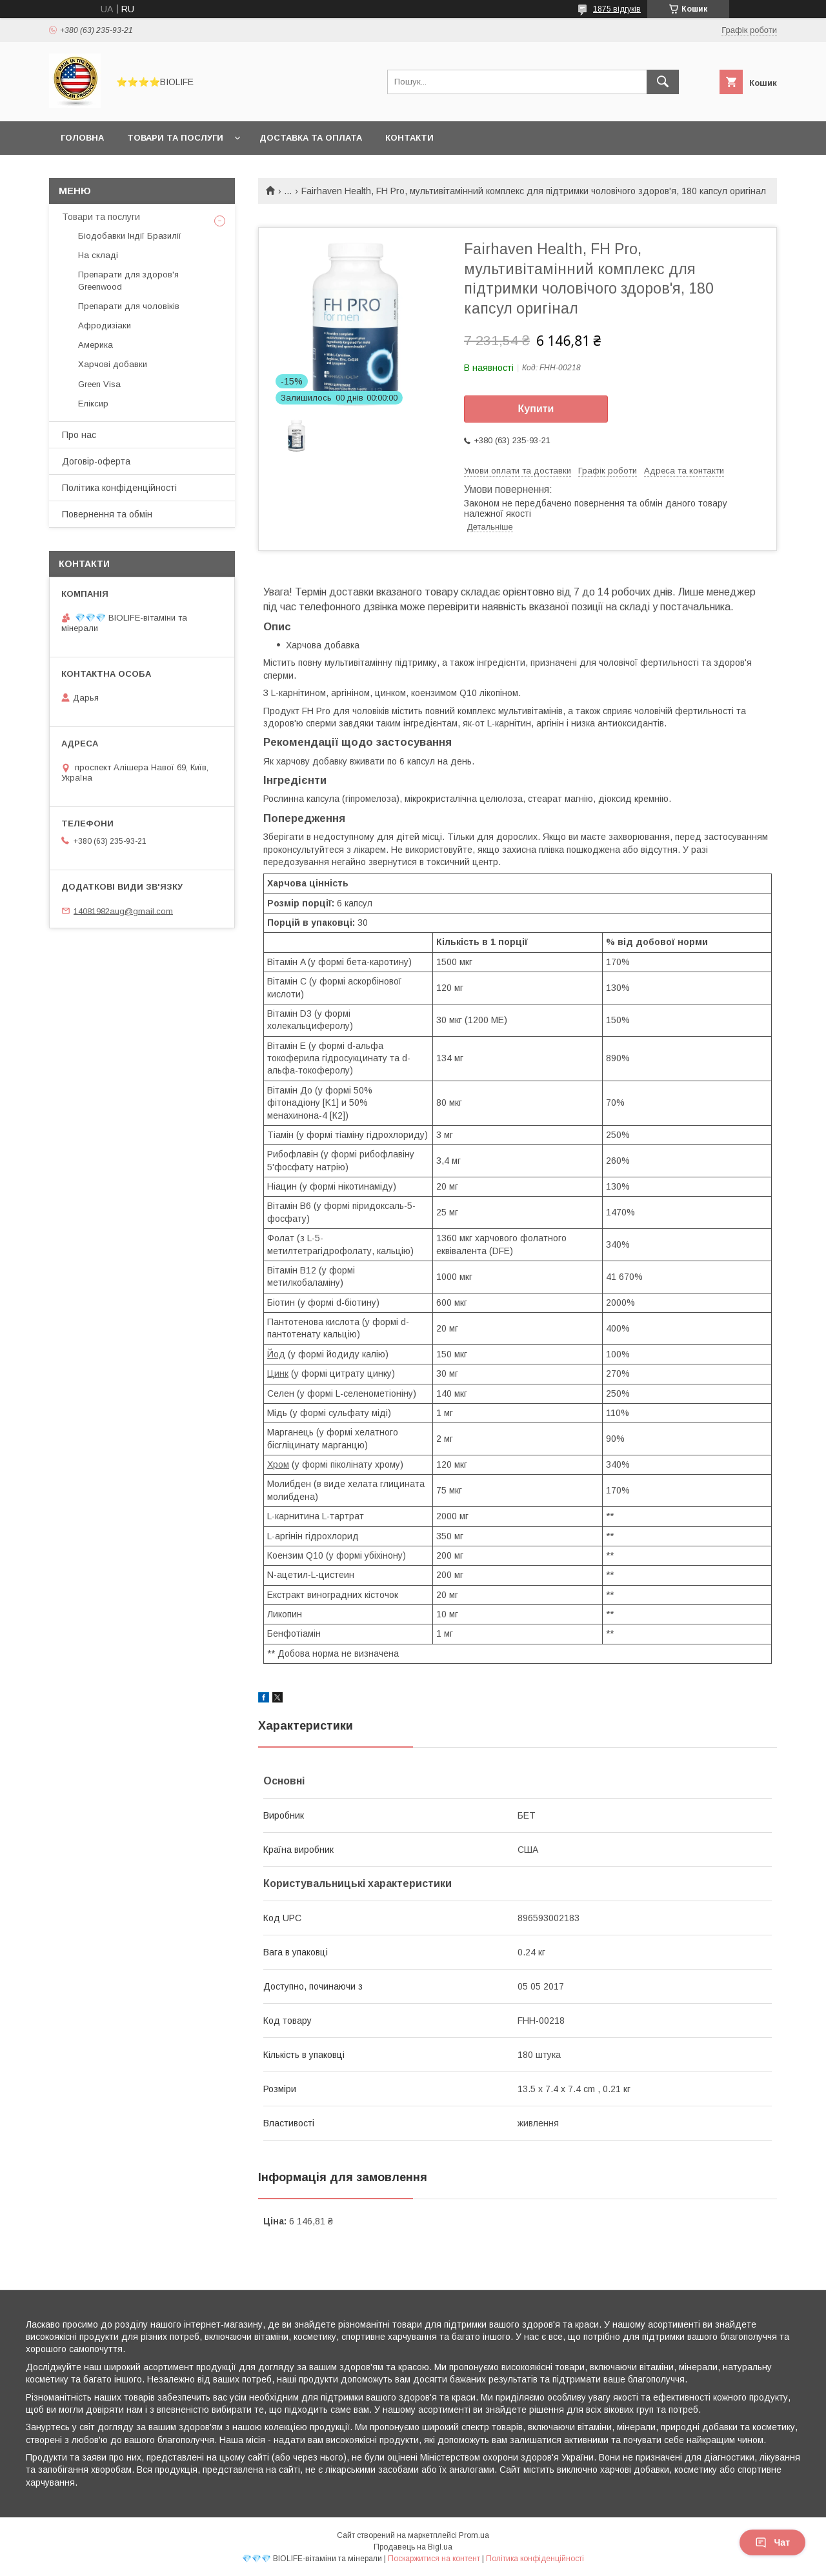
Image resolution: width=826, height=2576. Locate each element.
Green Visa (99, 384)
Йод (276, 1354)
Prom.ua (474, 2535)
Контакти (409, 138)
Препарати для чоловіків (128, 306)
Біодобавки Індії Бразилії (129, 236)
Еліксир (93, 403)
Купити (536, 408)
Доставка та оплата (310, 138)
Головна (82, 138)
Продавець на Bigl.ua (413, 2546)
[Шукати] (663, 82)
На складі (98, 255)
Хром (278, 1464)
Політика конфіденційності (119, 488)
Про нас (79, 435)
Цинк (277, 1373)
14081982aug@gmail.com (123, 910)
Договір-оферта (96, 461)
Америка (95, 345)
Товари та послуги (175, 138)
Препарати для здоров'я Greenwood (128, 280)
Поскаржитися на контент (434, 2558)
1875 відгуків (617, 9)
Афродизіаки (104, 325)
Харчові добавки (112, 364)
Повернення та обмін (107, 514)
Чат (772, 2542)
